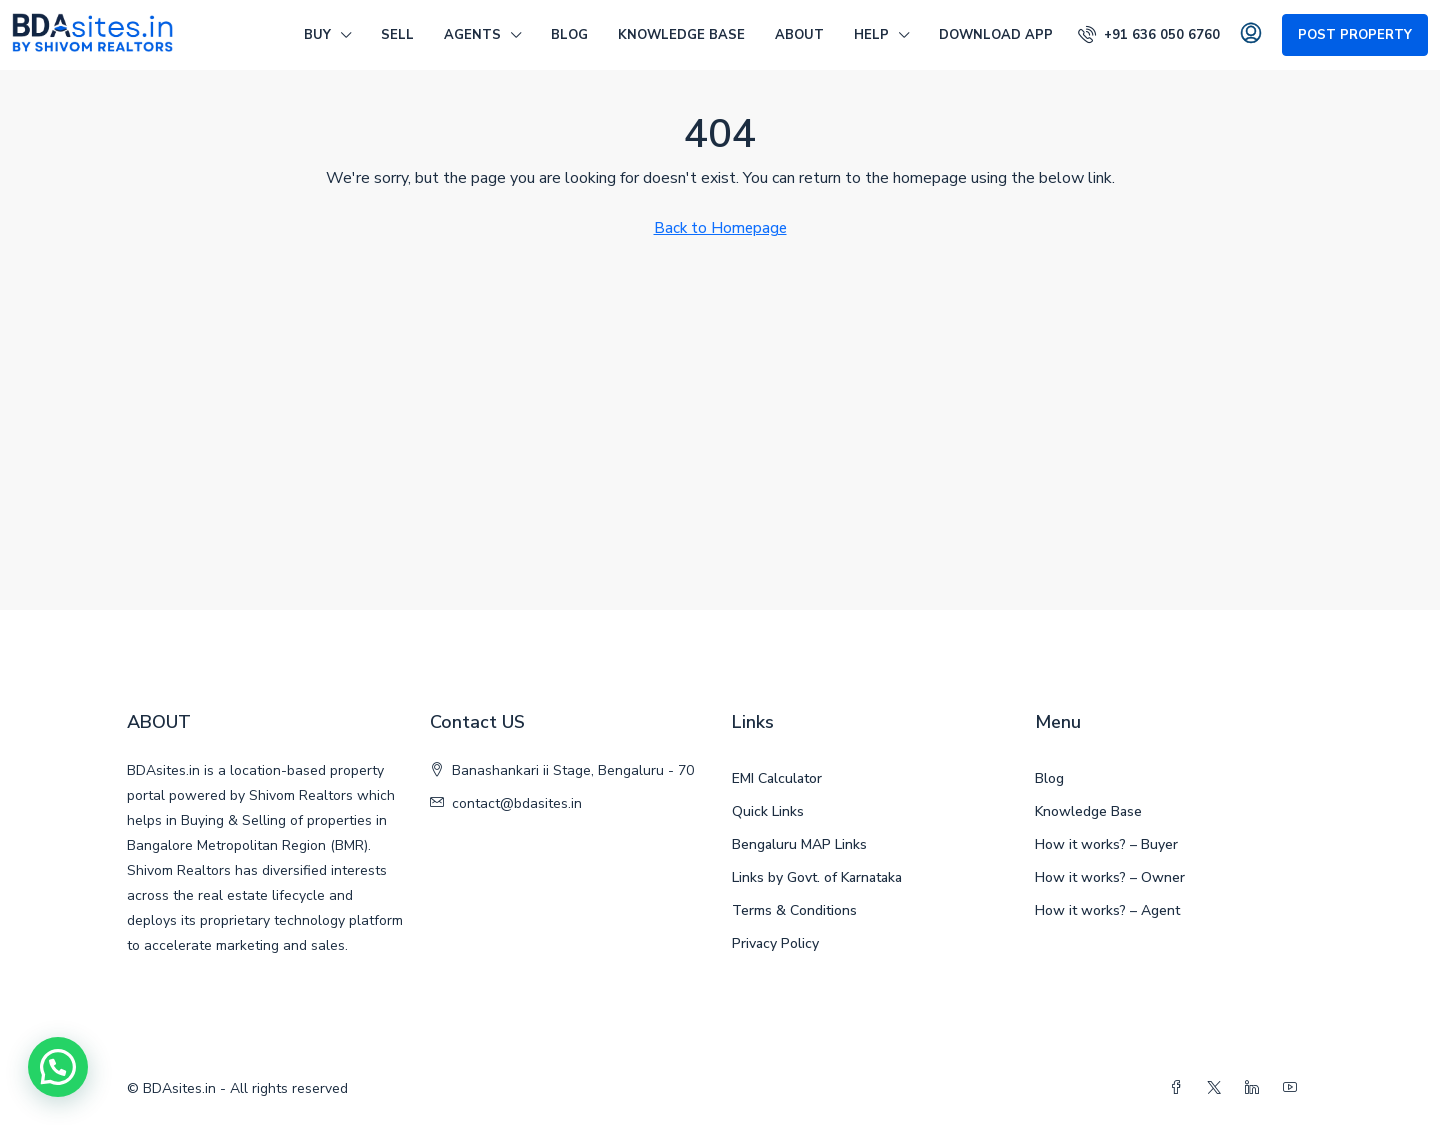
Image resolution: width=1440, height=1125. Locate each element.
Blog (569, 35)
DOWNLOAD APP (996, 35)
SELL (397, 35)
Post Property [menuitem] (1355, 35)
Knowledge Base (681, 35)
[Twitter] (1218, 1088)
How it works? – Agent (1107, 910)
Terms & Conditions (794, 910)
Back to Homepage (720, 228)
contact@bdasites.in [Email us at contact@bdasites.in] (517, 803)
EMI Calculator (777, 778)
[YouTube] (1294, 1088)
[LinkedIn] (1256, 1088)
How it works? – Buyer (1106, 844)
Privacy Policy (775, 943)
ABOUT (799, 35)
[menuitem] (1149, 35)
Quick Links (768, 811)
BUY (317, 35)
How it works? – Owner (1110, 877)
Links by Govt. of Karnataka (817, 877)
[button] (58, 1067)
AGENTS (472, 35)
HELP (871, 35)
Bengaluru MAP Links (799, 844)
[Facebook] (1180, 1088)
